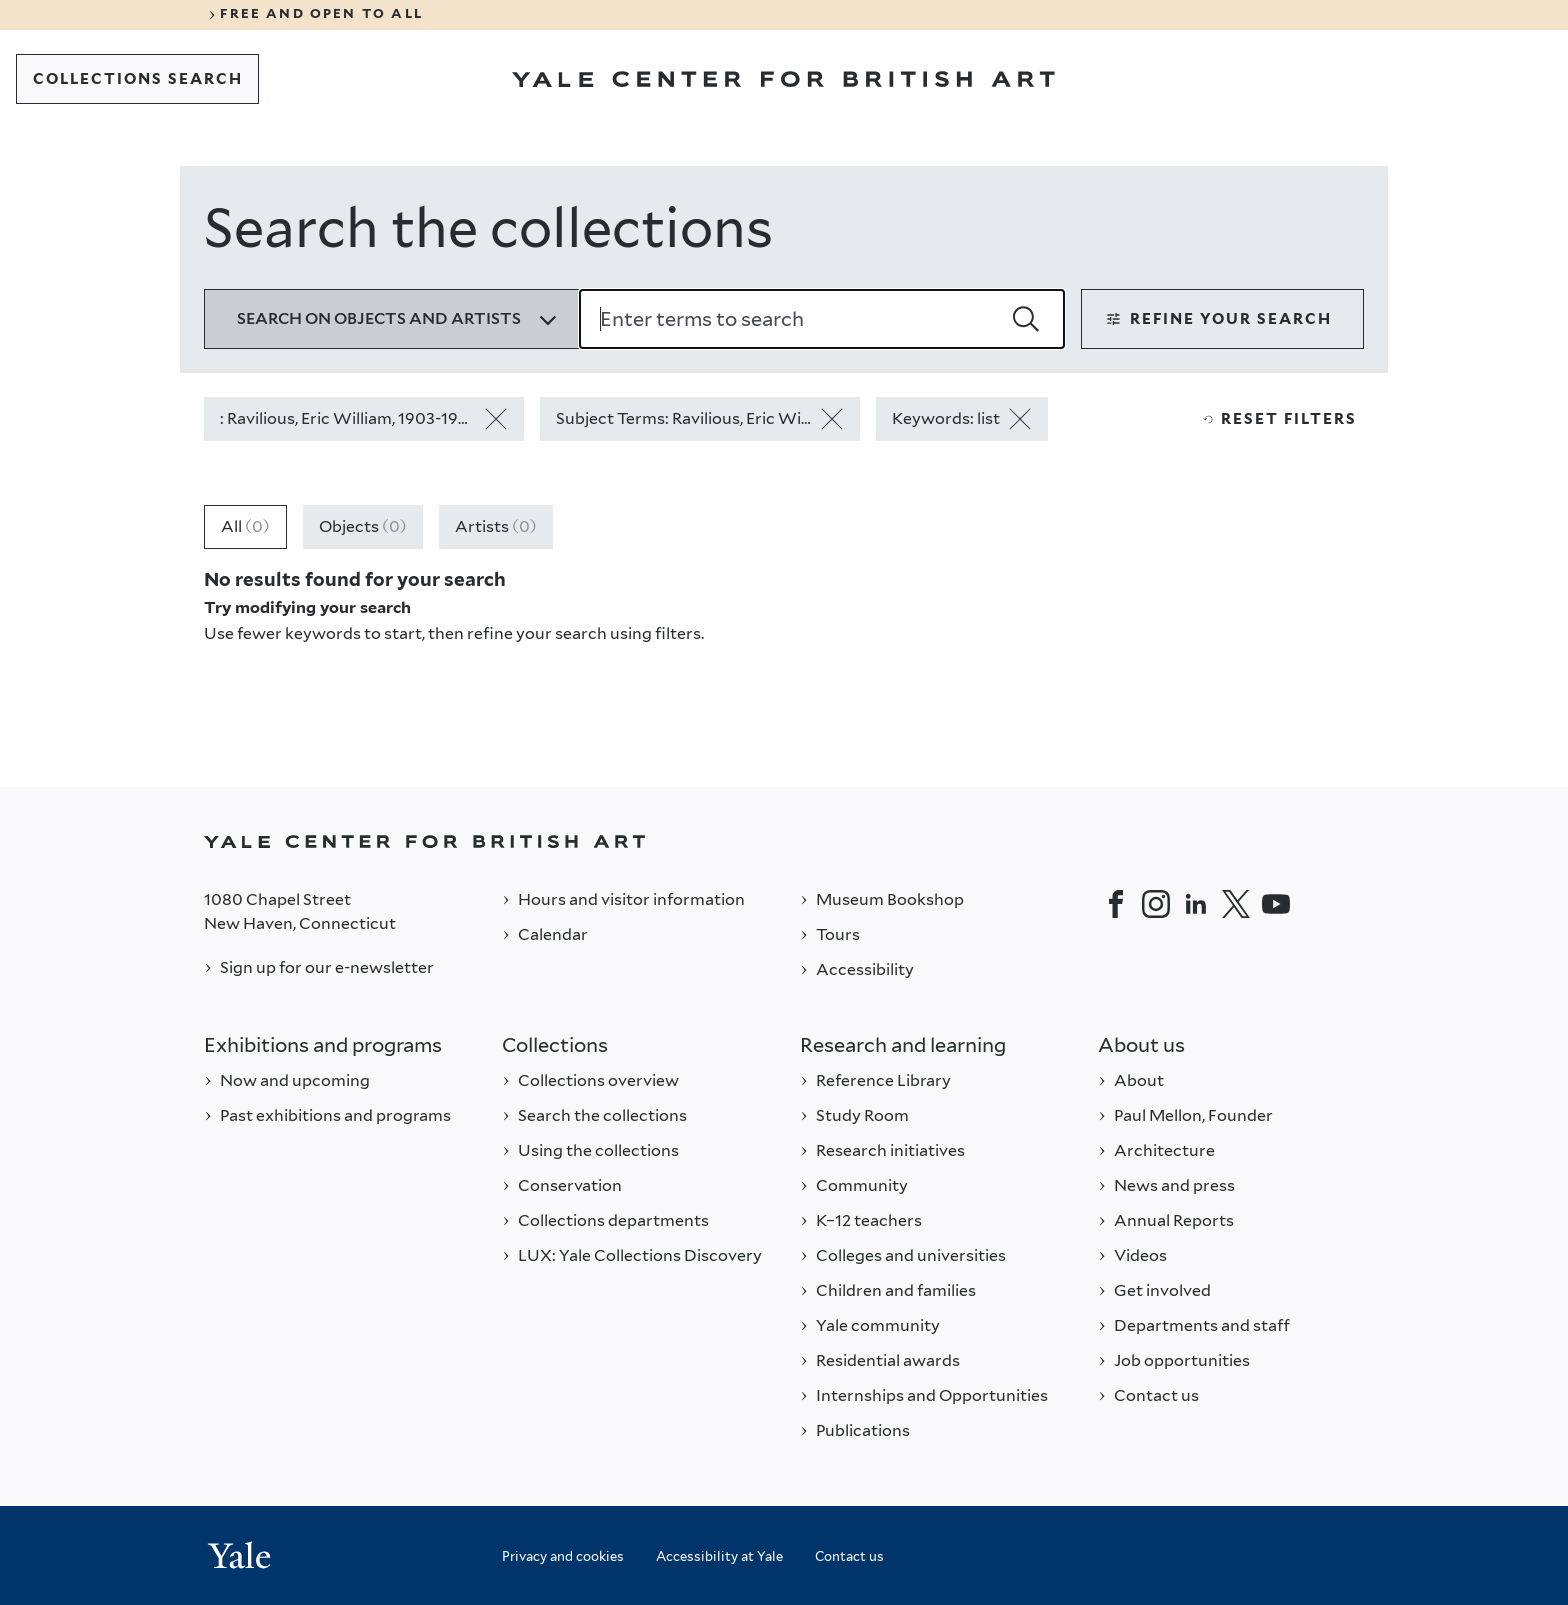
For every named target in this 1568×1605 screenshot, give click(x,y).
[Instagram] (1156, 904)
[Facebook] (1116, 904)
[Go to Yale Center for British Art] (783, 79)
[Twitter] (1236, 904)
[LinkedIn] (1196, 904)
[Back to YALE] (784, 841)
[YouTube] (1276, 904)
